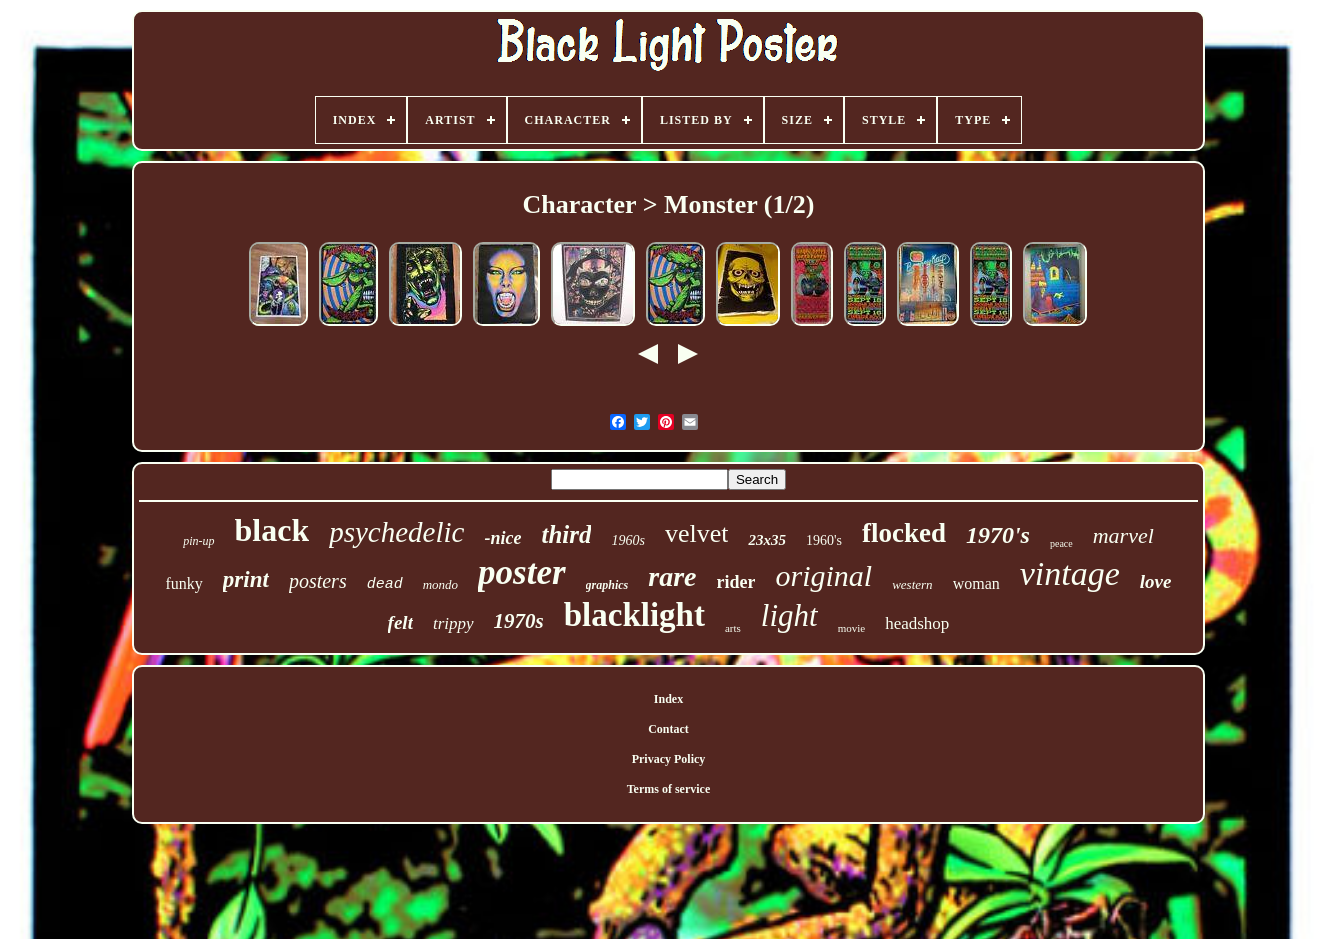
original (823, 575)
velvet (697, 533)
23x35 (767, 540)
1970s (519, 621)
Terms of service (669, 789)
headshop (917, 623)
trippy (453, 623)
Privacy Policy (669, 759)
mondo (440, 584)
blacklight (634, 615)
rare (672, 576)
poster (522, 572)
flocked (904, 533)
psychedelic (396, 532)
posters (318, 581)
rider (736, 582)
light (789, 615)
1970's (998, 535)
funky (184, 583)
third (566, 534)
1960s (627, 540)
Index (668, 699)
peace (1061, 543)
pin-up (198, 541)
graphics (607, 585)
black (272, 530)
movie (852, 628)
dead (385, 584)
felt (400, 622)
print (246, 579)
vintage (1070, 573)
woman (976, 583)
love (1156, 581)
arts (733, 628)
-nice (502, 538)
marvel (1123, 535)
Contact (668, 729)
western (912, 584)
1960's (824, 540)
